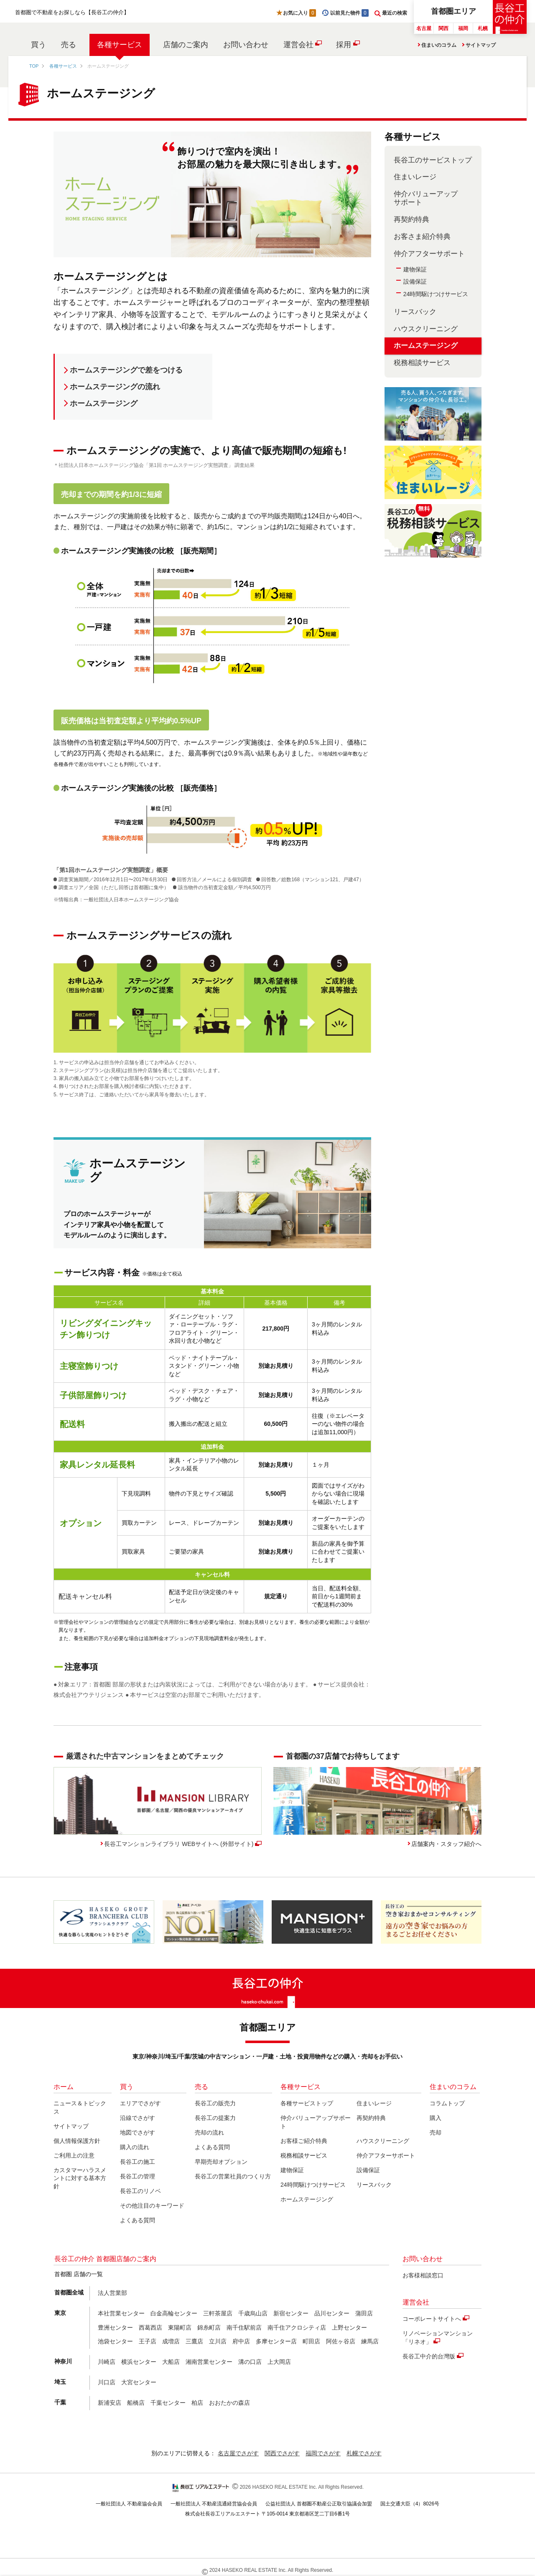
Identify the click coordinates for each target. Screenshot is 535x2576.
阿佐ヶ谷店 (340, 2341)
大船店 (171, 2361)
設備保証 (415, 281)
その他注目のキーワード (152, 2205)
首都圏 (453, 11)
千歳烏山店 (253, 2313)
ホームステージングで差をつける (126, 370)
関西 (443, 28)
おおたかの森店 (229, 2402)
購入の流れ (134, 2147)
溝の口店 (250, 2361)
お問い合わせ (245, 45)
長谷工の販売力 (215, 2103)
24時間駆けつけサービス (436, 294)
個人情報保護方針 (77, 2140)
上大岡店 (279, 2361)
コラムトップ (447, 2103)
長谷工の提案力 (215, 2118)
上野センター (349, 2327)
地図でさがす (137, 2132)
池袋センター (115, 2341)
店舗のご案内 (185, 45)
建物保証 (415, 269)
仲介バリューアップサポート (426, 198)
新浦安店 (109, 2402)
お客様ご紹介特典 (303, 2140)
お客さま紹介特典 (422, 237)
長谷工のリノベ (140, 2191)
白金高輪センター (173, 2313)
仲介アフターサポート (429, 254)
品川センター (331, 2313)
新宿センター (290, 2313)
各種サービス (119, 45)
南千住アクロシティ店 (297, 2327)
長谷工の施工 (137, 2161)
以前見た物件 (349, 13)
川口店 (106, 2382)
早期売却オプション (221, 2161)
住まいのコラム (438, 45)
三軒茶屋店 (217, 2313)
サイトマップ (481, 45)
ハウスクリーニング (426, 329)
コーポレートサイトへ (432, 2318)
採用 (343, 45)
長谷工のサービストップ (433, 160)
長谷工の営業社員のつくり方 (233, 2176)
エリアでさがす (140, 2103)
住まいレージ (415, 177)
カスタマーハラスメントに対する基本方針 (80, 2178)
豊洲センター (115, 2327)
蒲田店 (364, 2313)
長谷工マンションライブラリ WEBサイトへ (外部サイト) (178, 1844)
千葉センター (168, 2402)
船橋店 (136, 2402)
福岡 (463, 28)
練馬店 (370, 2341)
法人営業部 (112, 2292)
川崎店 (106, 2361)
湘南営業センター (209, 2361)
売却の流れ (209, 2132)
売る (68, 45)
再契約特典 (411, 219)
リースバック (415, 312)
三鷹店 (194, 2341)
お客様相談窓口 (423, 2275)
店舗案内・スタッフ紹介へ (446, 1844)
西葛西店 (150, 2327)
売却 (435, 2132)
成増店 (171, 2341)
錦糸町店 (209, 2327)
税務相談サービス (422, 363)
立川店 (218, 2341)
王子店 (147, 2341)
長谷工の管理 (137, 2176)
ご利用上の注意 (74, 2155)
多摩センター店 (276, 2341)
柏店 (197, 2402)
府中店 (241, 2341)
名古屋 (423, 28)
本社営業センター (121, 2313)
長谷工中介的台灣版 (429, 2356)
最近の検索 (394, 13)
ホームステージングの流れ (115, 387)
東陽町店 (179, 2327)
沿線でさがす (137, 2118)
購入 (435, 2118)
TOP (33, 65)
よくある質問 (137, 2220)
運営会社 (298, 45)
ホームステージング (104, 403)
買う (38, 45)
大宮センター (138, 2382)
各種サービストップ (306, 2103)
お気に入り (299, 13)
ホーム (64, 2086)
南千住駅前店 (244, 2327)
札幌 (483, 28)
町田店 (311, 2341)
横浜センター (138, 2361)
